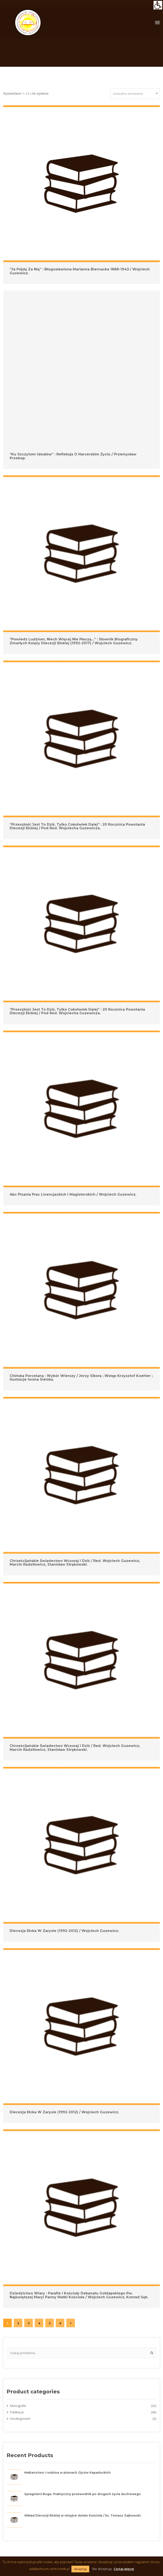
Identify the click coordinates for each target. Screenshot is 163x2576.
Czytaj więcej (124, 2569)
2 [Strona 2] (18, 2323)
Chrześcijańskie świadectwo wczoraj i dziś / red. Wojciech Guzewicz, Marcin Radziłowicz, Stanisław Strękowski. (75, 1563)
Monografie (18, 2406)
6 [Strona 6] (60, 2323)
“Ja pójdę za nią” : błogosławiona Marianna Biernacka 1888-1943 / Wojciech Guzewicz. (80, 271)
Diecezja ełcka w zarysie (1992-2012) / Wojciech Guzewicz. (64, 1931)
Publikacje (17, 2412)
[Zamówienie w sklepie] (135, 93)
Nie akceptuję (102, 2569)
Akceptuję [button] (80, 2569)
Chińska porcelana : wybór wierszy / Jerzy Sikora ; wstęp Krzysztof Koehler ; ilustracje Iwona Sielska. (81, 1378)
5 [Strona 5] (49, 2323)
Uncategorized (20, 2419)
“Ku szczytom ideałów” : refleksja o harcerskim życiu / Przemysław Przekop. (73, 456)
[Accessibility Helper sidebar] (158, 5)
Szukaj (151, 2352)
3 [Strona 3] (28, 2323)
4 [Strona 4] (39, 2323)
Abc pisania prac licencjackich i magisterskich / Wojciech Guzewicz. (73, 1194)
